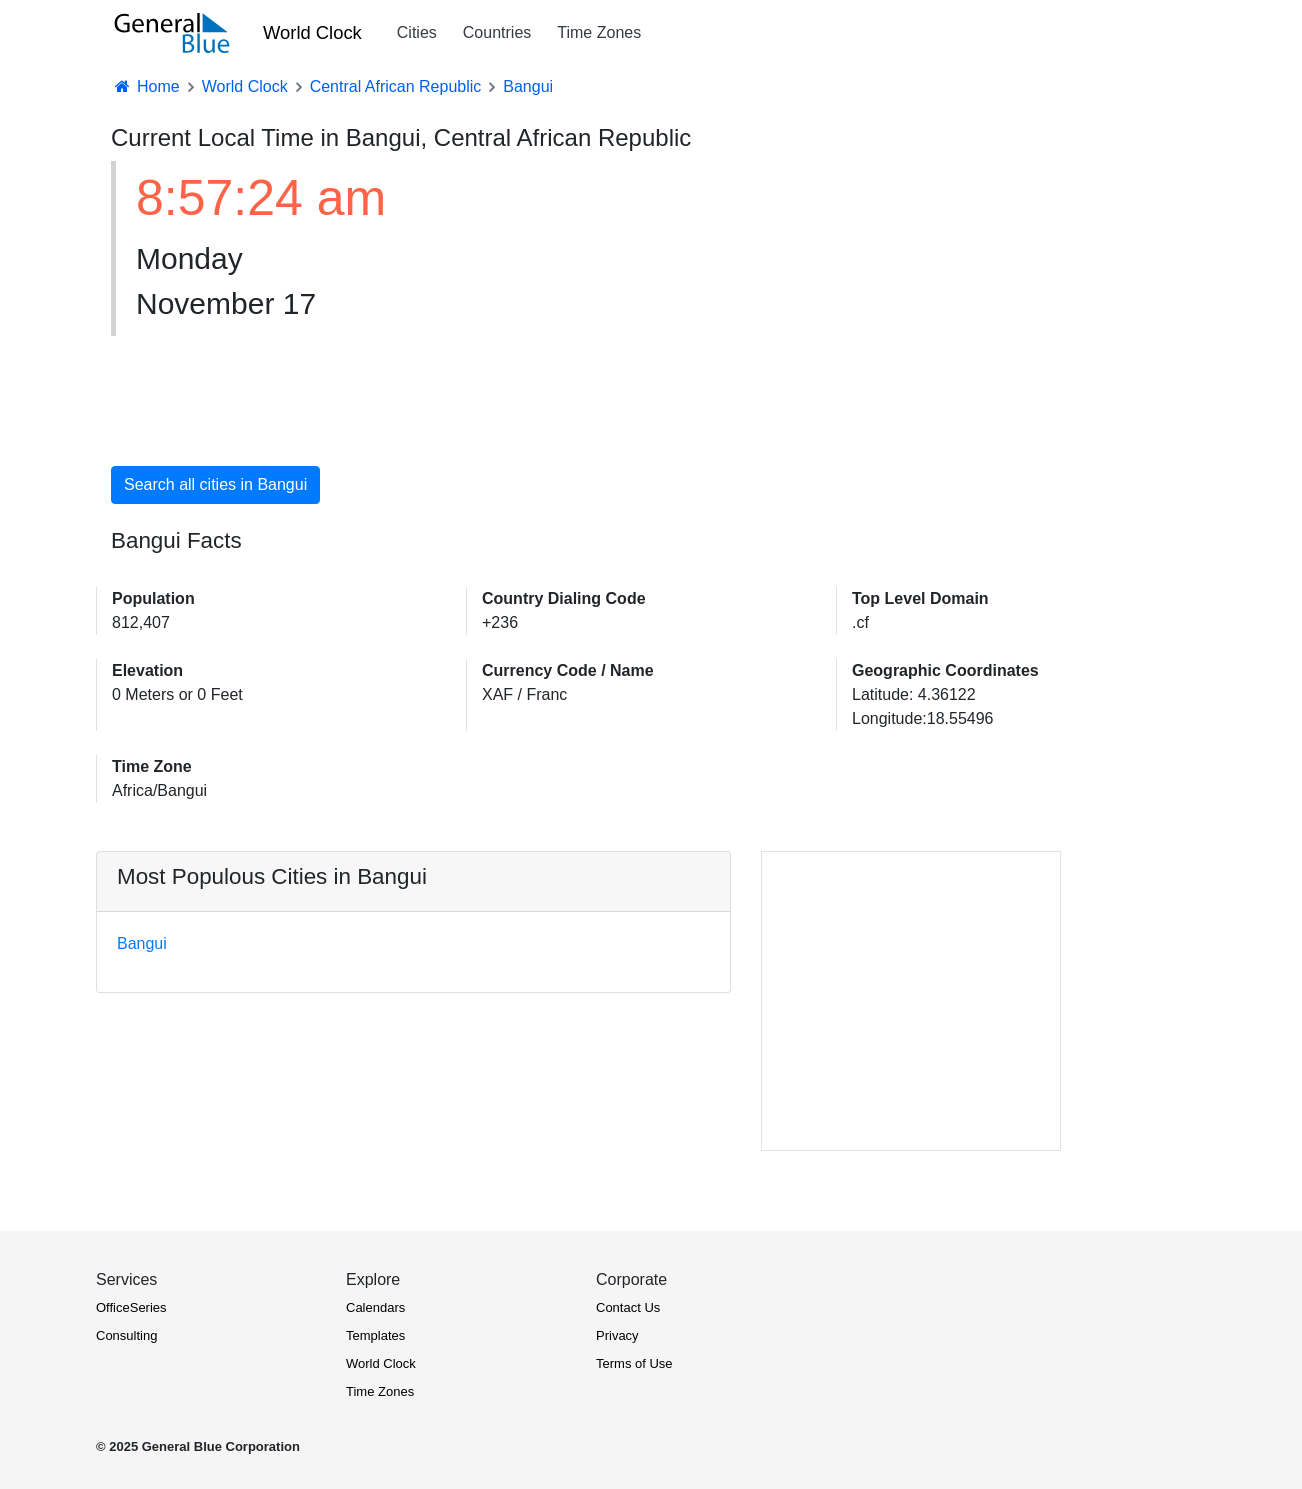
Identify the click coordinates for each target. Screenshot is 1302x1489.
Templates (375, 1335)
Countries (497, 32)
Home (146, 86)
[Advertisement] (816, 302)
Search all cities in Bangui (215, 484)
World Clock (312, 32)
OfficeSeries (131, 1307)
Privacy (617, 1335)
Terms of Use (634, 1363)
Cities (417, 32)
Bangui (142, 943)
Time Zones (599, 32)
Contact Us (628, 1307)
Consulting (126, 1335)
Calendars (375, 1307)
